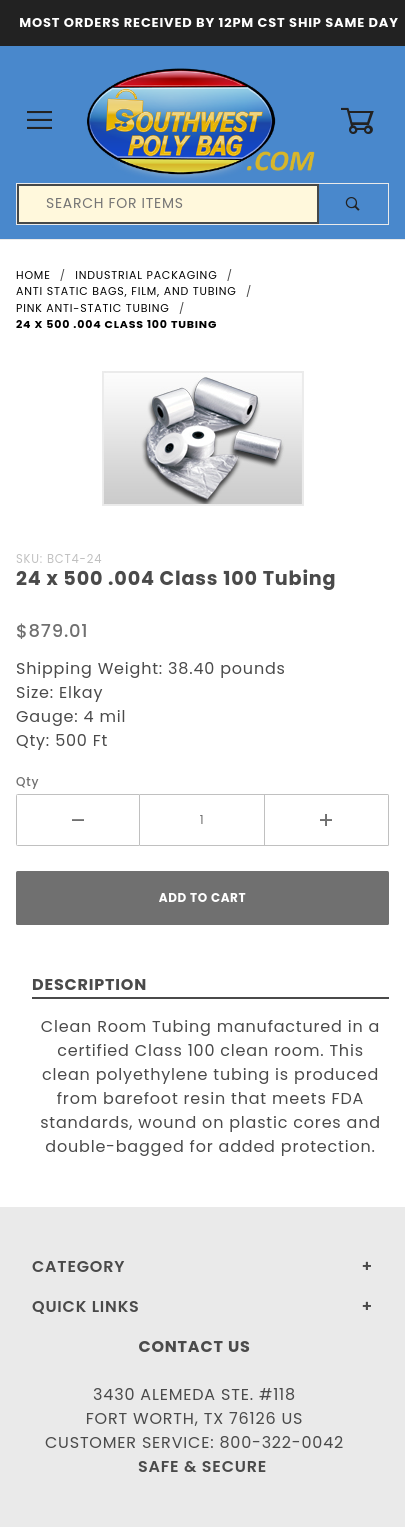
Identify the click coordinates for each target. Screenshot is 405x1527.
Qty (27, 781)
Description (89, 984)
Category (78, 1266)
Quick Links (86, 1306)
